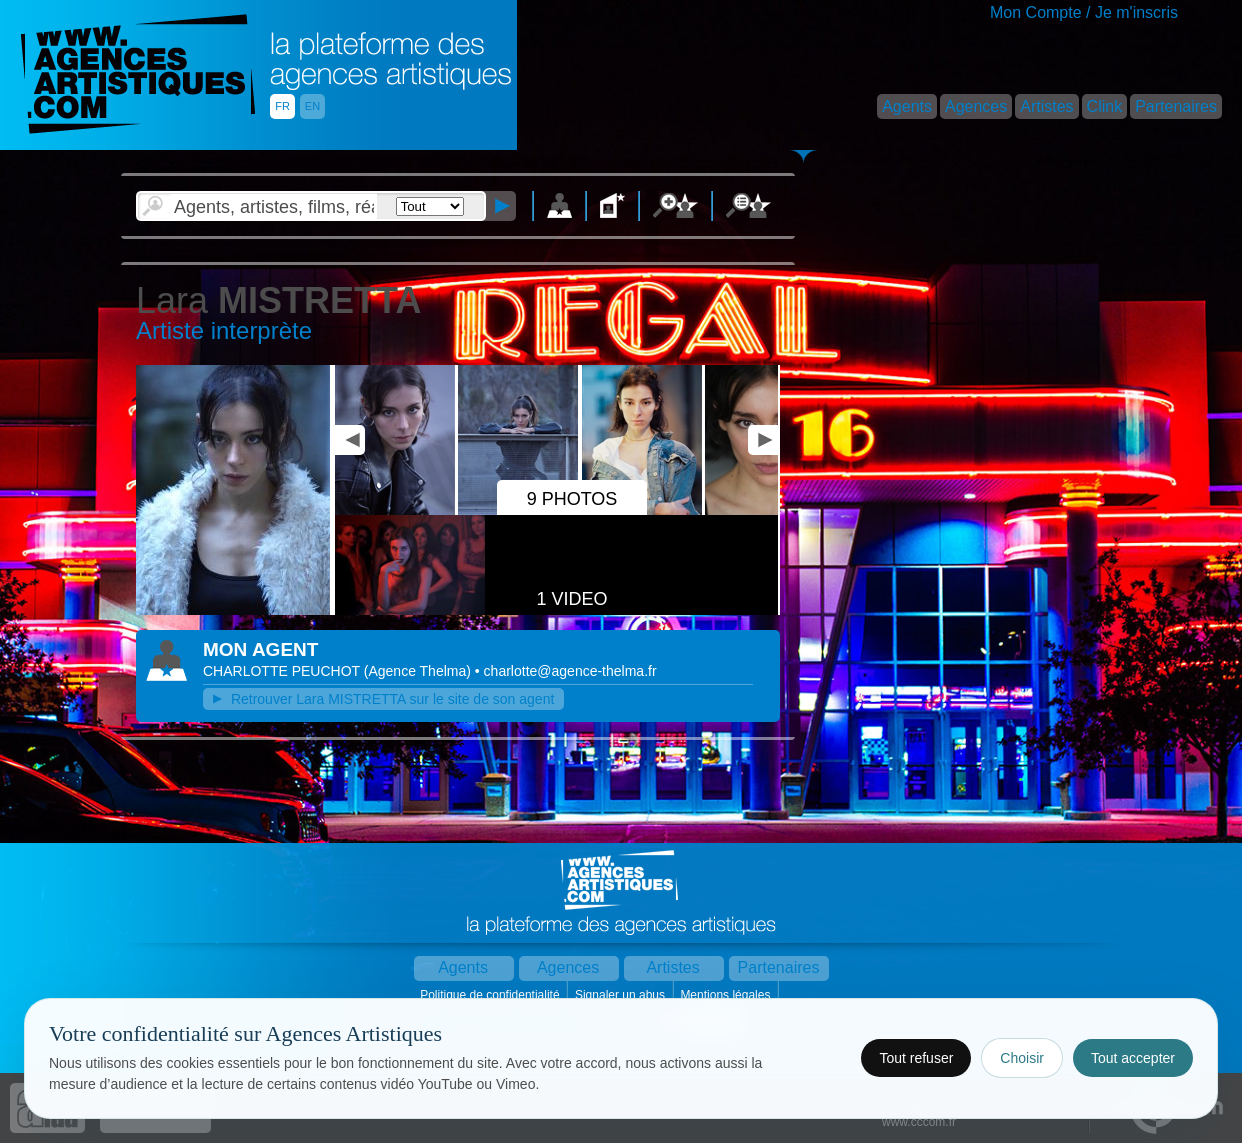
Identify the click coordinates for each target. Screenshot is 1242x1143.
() (419, 671)
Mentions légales (726, 995)
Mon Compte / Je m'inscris (1084, 12)
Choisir (1022, 1058)
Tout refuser (916, 1058)
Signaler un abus (621, 995)
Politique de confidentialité (491, 995)
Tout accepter (1133, 1058)
